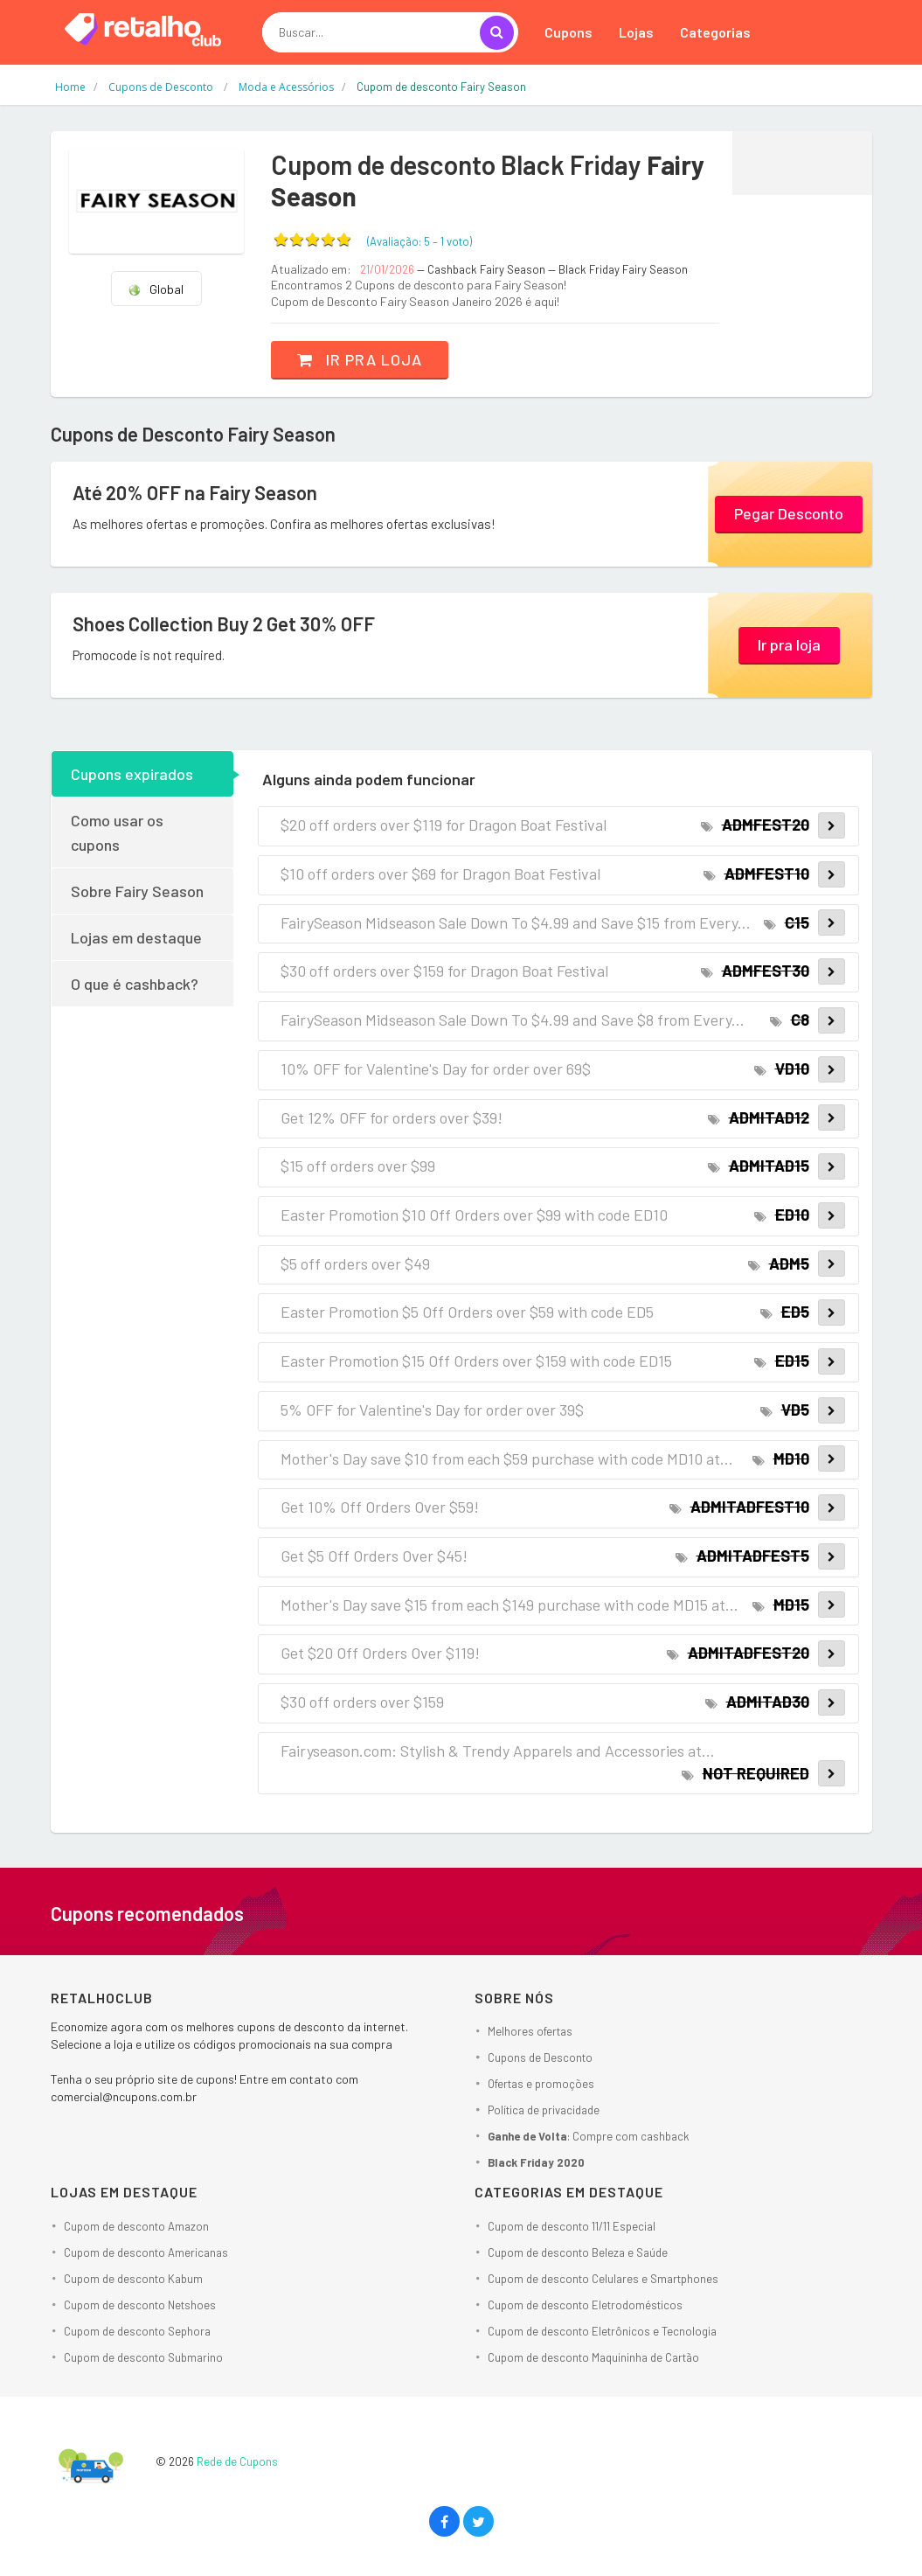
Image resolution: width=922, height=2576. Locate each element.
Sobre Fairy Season (137, 891)
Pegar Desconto (788, 513)
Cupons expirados (132, 773)
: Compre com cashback (589, 2136)
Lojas (636, 32)
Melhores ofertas (530, 2031)
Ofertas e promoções (541, 2084)
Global (156, 289)
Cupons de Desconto (540, 2057)
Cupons (568, 32)
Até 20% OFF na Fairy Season (195, 492)
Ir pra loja (359, 359)
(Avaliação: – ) (419, 241)
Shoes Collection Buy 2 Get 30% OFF (224, 623)
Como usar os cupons (117, 832)
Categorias (715, 32)
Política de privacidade (544, 2110)
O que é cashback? (134, 983)
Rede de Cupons (237, 2461)
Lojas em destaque (136, 937)
